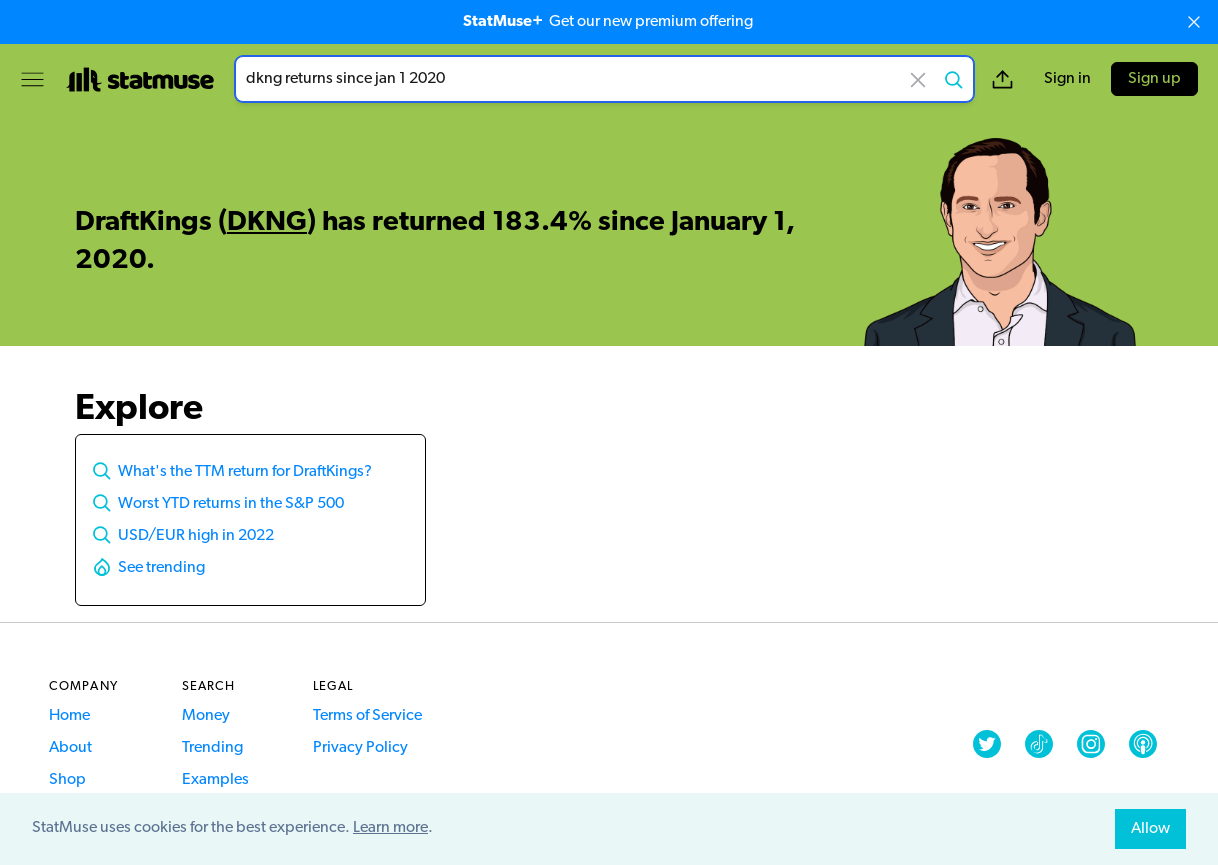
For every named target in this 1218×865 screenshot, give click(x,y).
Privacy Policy (360, 748)
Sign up (1154, 79)
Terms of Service (367, 716)
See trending (161, 568)
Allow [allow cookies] (1150, 829)
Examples (215, 780)
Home (69, 716)
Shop (67, 780)
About (70, 748)
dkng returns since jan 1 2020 (604, 79)
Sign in (1067, 79)
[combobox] (604, 79)
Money (206, 716)
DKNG (267, 223)
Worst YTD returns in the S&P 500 (231, 504)
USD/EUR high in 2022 (196, 536)
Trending (212, 748)
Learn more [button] (390, 828)
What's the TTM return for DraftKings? (245, 472)
